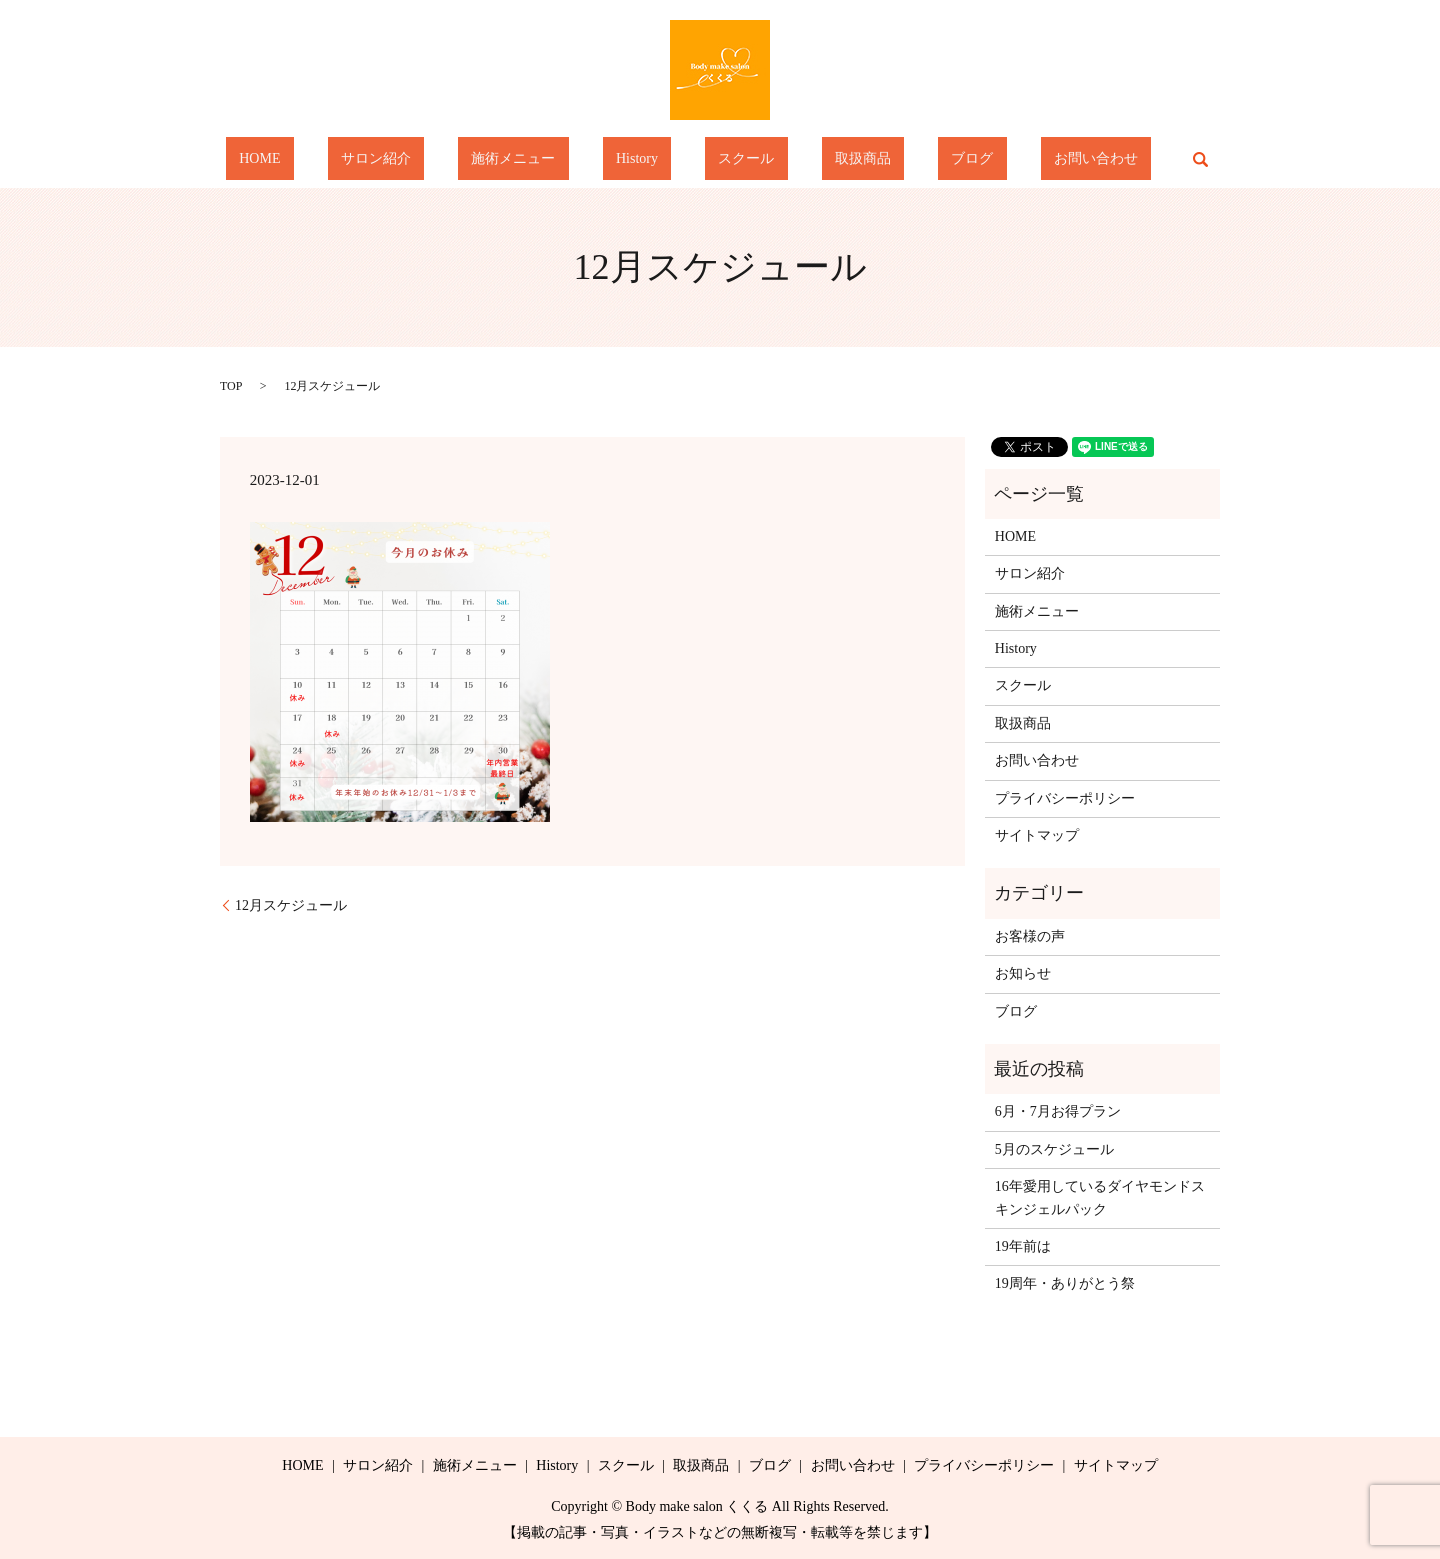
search (1092, 159)
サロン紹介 (443, 159)
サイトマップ (1037, 835)
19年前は (1023, 1246)
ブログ (905, 159)
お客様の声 (1030, 936)
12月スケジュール (291, 905)
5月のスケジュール (1054, 1149)
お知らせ (1023, 973)
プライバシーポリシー (1065, 798)
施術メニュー (553, 159)
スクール (733, 159)
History (650, 159)
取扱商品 (822, 159)
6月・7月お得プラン (1058, 1111)
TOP (231, 386)
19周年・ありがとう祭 (1065, 1283)
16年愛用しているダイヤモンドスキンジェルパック (1100, 1197)
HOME (353, 159)
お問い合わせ (1001, 159)
